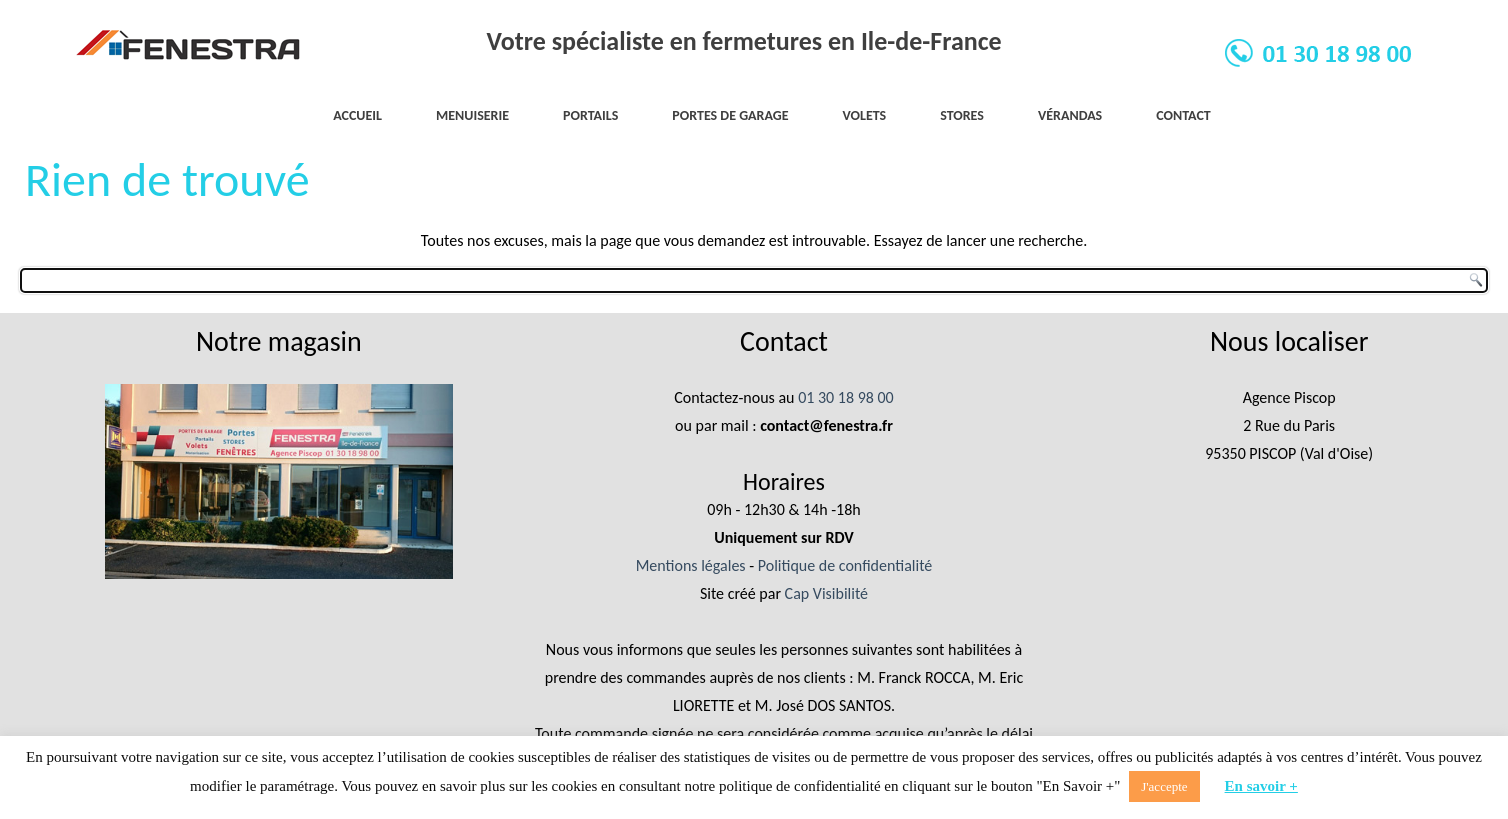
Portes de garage (730, 115)
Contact (1183, 115)
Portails (590, 115)
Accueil (357, 115)
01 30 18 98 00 (846, 397)
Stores (962, 115)
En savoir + (1261, 786)
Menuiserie (472, 115)
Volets (865, 115)
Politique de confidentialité (845, 565)
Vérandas (1070, 115)
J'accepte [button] (1164, 786)
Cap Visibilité (826, 593)
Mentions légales (691, 565)
